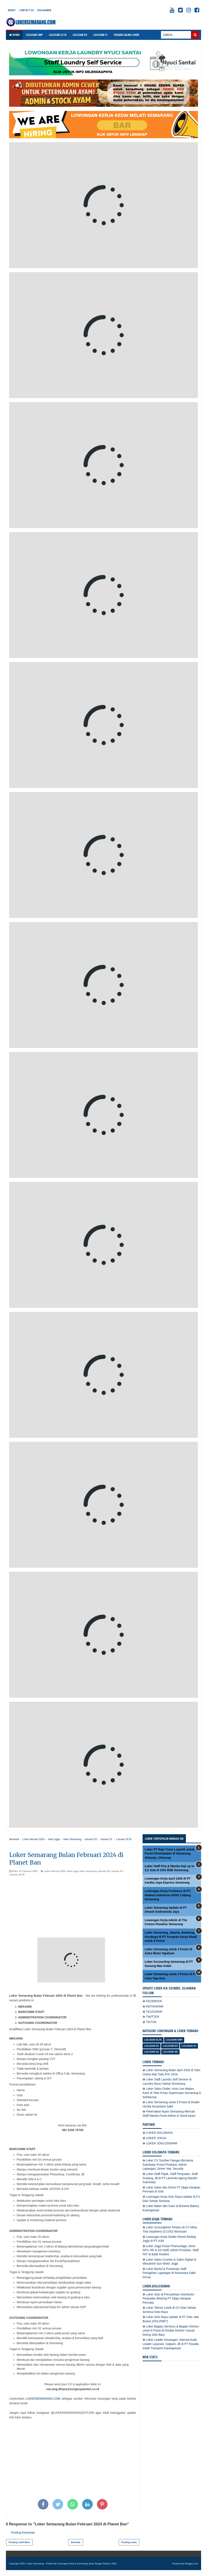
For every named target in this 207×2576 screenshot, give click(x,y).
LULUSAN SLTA (57, 35)
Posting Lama (129, 2542)
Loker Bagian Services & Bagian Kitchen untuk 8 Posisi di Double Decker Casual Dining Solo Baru (171, 2330)
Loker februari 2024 (54, 1871)
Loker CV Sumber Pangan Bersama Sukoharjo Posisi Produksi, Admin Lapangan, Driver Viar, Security (168, 2164)
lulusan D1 (151, 2046)
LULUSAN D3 (80, 35)
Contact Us (26, 10)
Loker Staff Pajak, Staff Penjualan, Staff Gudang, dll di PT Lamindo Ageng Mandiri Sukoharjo (170, 2178)
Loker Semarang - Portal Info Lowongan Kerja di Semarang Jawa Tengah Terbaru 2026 (72, 2563)
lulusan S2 (151, 2051)
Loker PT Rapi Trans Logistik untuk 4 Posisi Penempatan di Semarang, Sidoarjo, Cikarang (171, 1853)
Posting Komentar (23, 2532)
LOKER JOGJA (156, 2138)
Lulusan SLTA (17, 1874)
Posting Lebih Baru (19, 2542)
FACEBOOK (154, 2001)
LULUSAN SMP (34, 35)
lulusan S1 (117, 1871)
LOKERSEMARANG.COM (43, 2398)
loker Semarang (88, 1871)
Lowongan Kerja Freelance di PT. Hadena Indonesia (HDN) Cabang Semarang (168, 1895)
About (12, 10)
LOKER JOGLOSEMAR (161, 2143)
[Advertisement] (72, 1907)
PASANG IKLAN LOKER (126, 35)
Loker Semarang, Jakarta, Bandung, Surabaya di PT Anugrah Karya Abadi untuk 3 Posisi (171, 1936)
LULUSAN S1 (100, 35)
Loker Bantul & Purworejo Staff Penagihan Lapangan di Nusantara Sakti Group (169, 2273)
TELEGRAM (154, 2011)
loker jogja (72, 1871)
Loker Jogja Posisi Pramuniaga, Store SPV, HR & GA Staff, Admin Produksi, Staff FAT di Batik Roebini (171, 2250)
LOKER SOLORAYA (159, 2132)
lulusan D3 (104, 1871)
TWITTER (152, 2016)
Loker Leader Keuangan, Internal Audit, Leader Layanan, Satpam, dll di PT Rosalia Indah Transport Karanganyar (171, 2344)
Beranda (75, 2542)
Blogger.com (191, 2563)
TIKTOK (151, 2022)
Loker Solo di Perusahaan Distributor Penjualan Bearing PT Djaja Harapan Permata (168, 2298)
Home (14, 35)
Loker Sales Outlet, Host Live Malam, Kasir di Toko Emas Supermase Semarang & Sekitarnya (172, 2093)
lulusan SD (170, 2051)
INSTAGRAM (154, 2006)
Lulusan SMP (174, 2039)
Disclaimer (44, 10)
